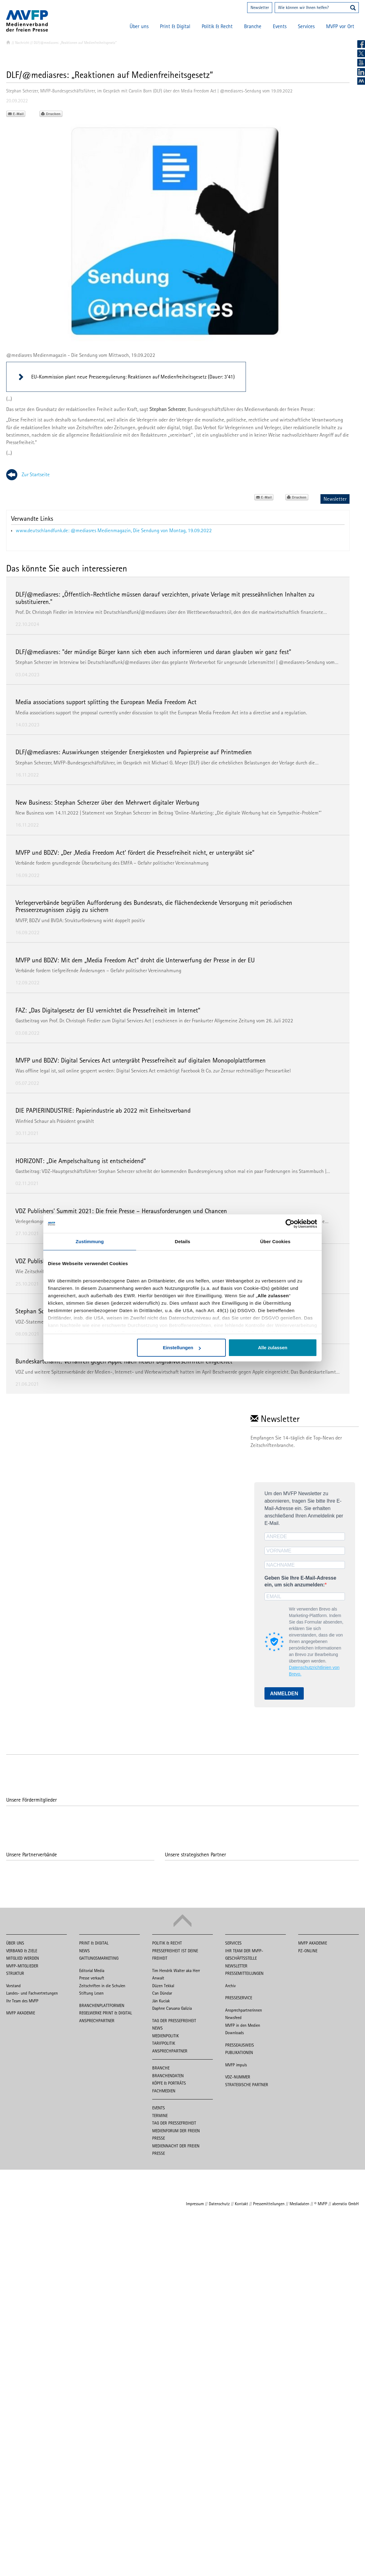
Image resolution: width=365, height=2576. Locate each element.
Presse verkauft (91, 1977)
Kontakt (241, 2203)
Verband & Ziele (21, 1950)
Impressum (195, 2203)
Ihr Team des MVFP (22, 2000)
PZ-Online (307, 1950)
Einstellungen (181, 1347)
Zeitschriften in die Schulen (102, 1985)
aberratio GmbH (345, 2203)
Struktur (15, 1973)
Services (306, 26)
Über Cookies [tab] (275, 1241)
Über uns (139, 26)
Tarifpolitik (163, 2043)
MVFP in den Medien (242, 2025)
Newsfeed (233, 2017)
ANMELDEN (284, 1693)
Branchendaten (168, 2075)
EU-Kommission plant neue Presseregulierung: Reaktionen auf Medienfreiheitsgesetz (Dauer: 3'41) (133, 377)
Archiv (230, 1985)
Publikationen (239, 2052)
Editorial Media (91, 1970)
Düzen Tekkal (163, 1985)
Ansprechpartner (96, 2020)
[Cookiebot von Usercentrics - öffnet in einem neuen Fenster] (290, 1223)
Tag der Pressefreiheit (174, 2020)
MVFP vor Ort (340, 26)
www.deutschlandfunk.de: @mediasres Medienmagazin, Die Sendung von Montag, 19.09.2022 (114, 530)
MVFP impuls (236, 2064)
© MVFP (320, 2203)
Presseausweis (239, 2045)
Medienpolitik (165, 2035)
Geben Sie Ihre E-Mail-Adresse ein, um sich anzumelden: (300, 1581)
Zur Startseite (36, 474)
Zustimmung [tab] (90, 1241)
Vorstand (13, 1985)
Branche (252, 26)
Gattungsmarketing (98, 1958)
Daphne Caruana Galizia (172, 2008)
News (84, 1950)
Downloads (234, 2032)
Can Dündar (162, 1993)
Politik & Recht (217, 26)
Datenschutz (219, 2203)
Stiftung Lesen (91, 1993)
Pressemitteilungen (244, 1973)
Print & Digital (175, 26)
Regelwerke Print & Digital (105, 2012)
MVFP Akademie (20, 2012)
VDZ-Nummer (237, 2076)
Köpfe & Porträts (169, 2083)
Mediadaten (299, 2203)
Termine (160, 2115)
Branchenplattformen (101, 2005)
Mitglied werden (22, 1958)
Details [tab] (182, 1241)
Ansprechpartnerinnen (243, 2010)
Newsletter (260, 7)
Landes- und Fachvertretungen (32, 1993)
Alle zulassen (272, 1347)
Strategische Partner (246, 2084)
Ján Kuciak (161, 2000)
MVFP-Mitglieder (22, 1965)
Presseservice (238, 1997)
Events (279, 26)
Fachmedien (163, 2090)
